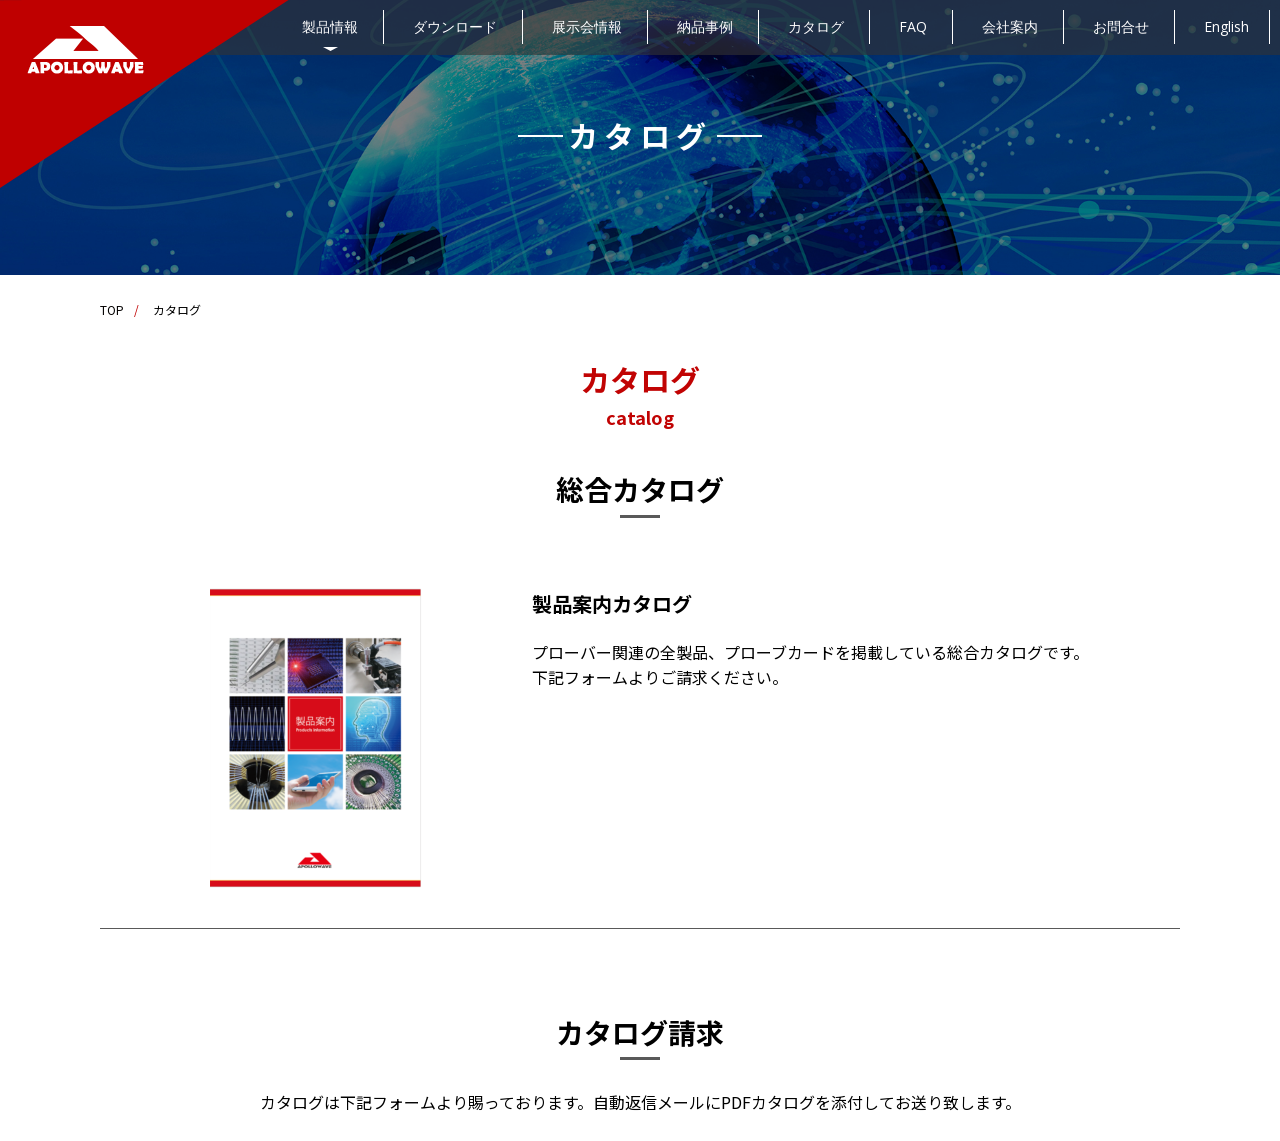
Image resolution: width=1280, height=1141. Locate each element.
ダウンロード (455, 26)
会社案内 (1010, 26)
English (1226, 26)
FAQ (913, 26)
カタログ (816, 26)
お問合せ (1121, 26)
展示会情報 (587, 26)
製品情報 (330, 26)
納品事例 (705, 26)
